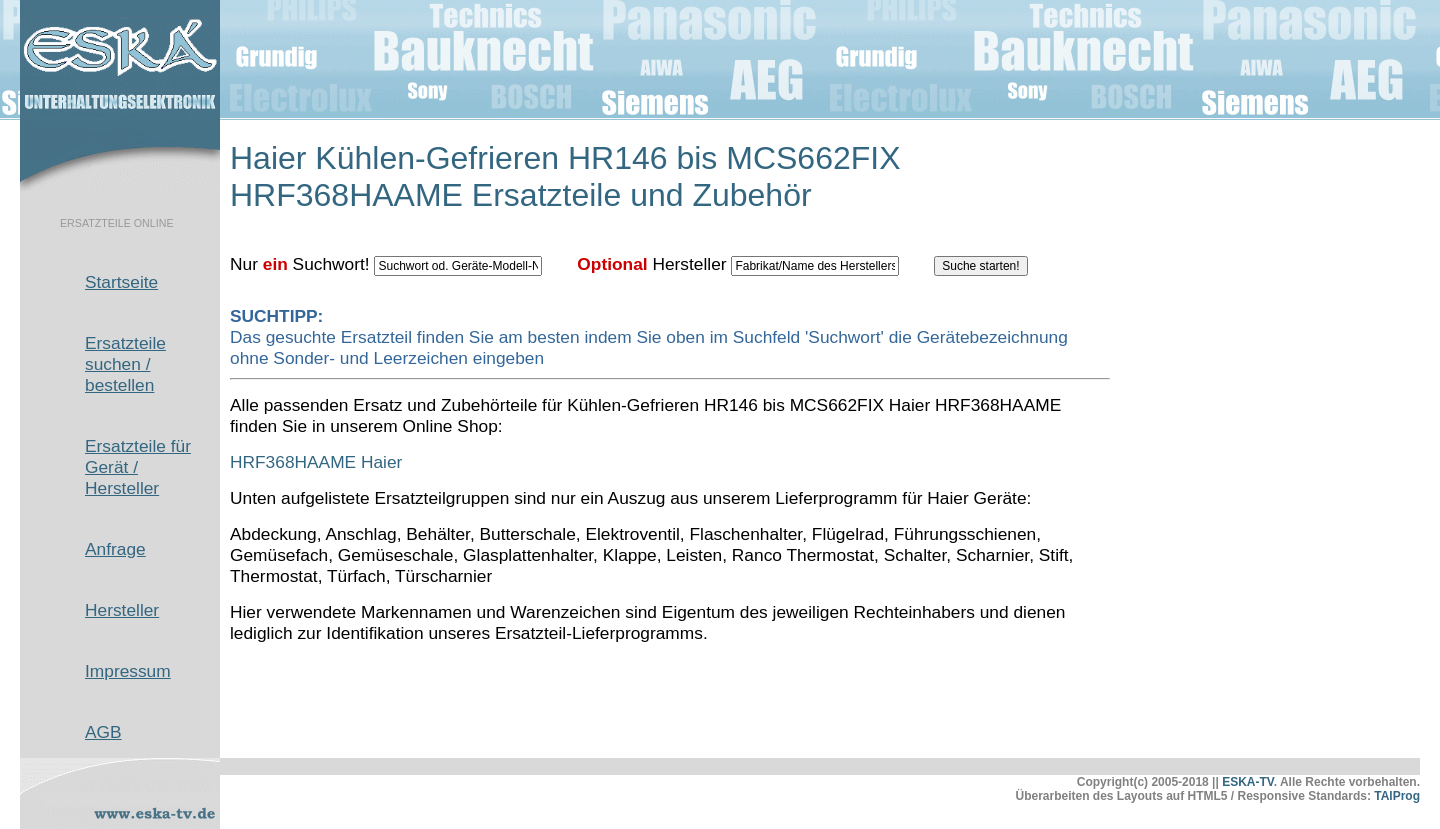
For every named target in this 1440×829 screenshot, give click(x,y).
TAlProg (1397, 796)
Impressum (128, 671)
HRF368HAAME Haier (316, 462)
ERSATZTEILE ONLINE (117, 223)
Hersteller (122, 610)
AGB (103, 732)
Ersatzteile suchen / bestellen (125, 364)
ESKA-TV (1248, 782)
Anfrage (115, 549)
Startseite (121, 282)
